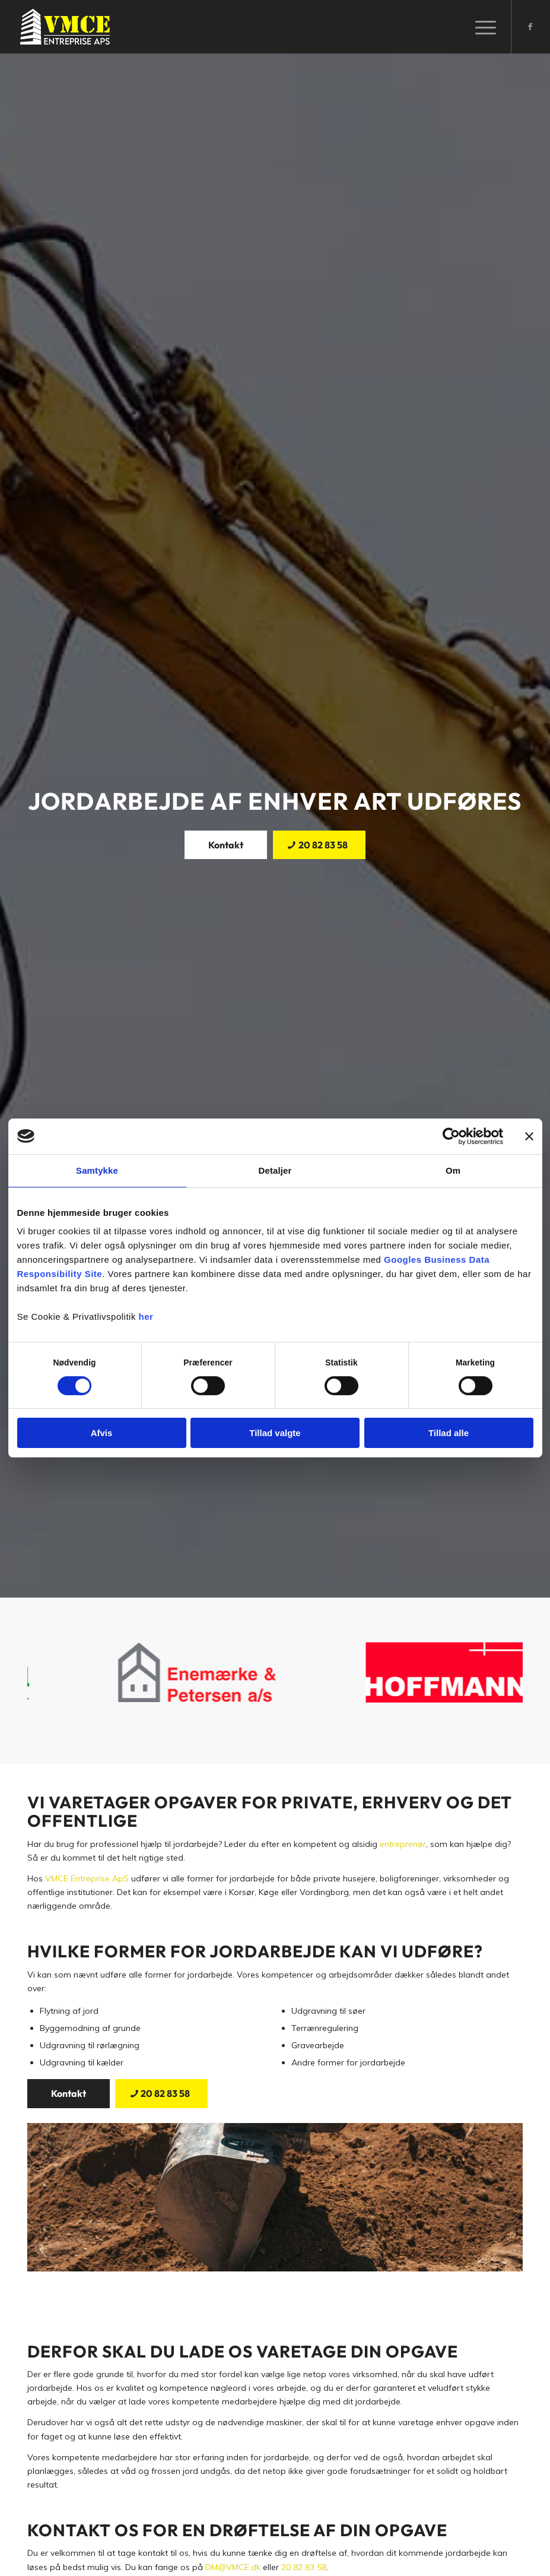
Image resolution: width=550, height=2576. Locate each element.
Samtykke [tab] (97, 1170)
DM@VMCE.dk (232, 2567)
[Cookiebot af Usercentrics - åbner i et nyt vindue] (451, 1136)
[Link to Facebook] (530, 27)
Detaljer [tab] (275, 1170)
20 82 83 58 (303, 2567)
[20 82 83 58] (319, 845)
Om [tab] (453, 1170)
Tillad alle (448, 1433)
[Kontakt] (226, 845)
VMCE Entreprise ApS (87, 1878)
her (146, 1316)
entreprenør (403, 1844)
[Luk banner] (529, 1136)
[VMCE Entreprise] (65, 26)
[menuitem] (479, 26)
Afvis (102, 1433)
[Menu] (479, 26)
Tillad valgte (274, 1433)
